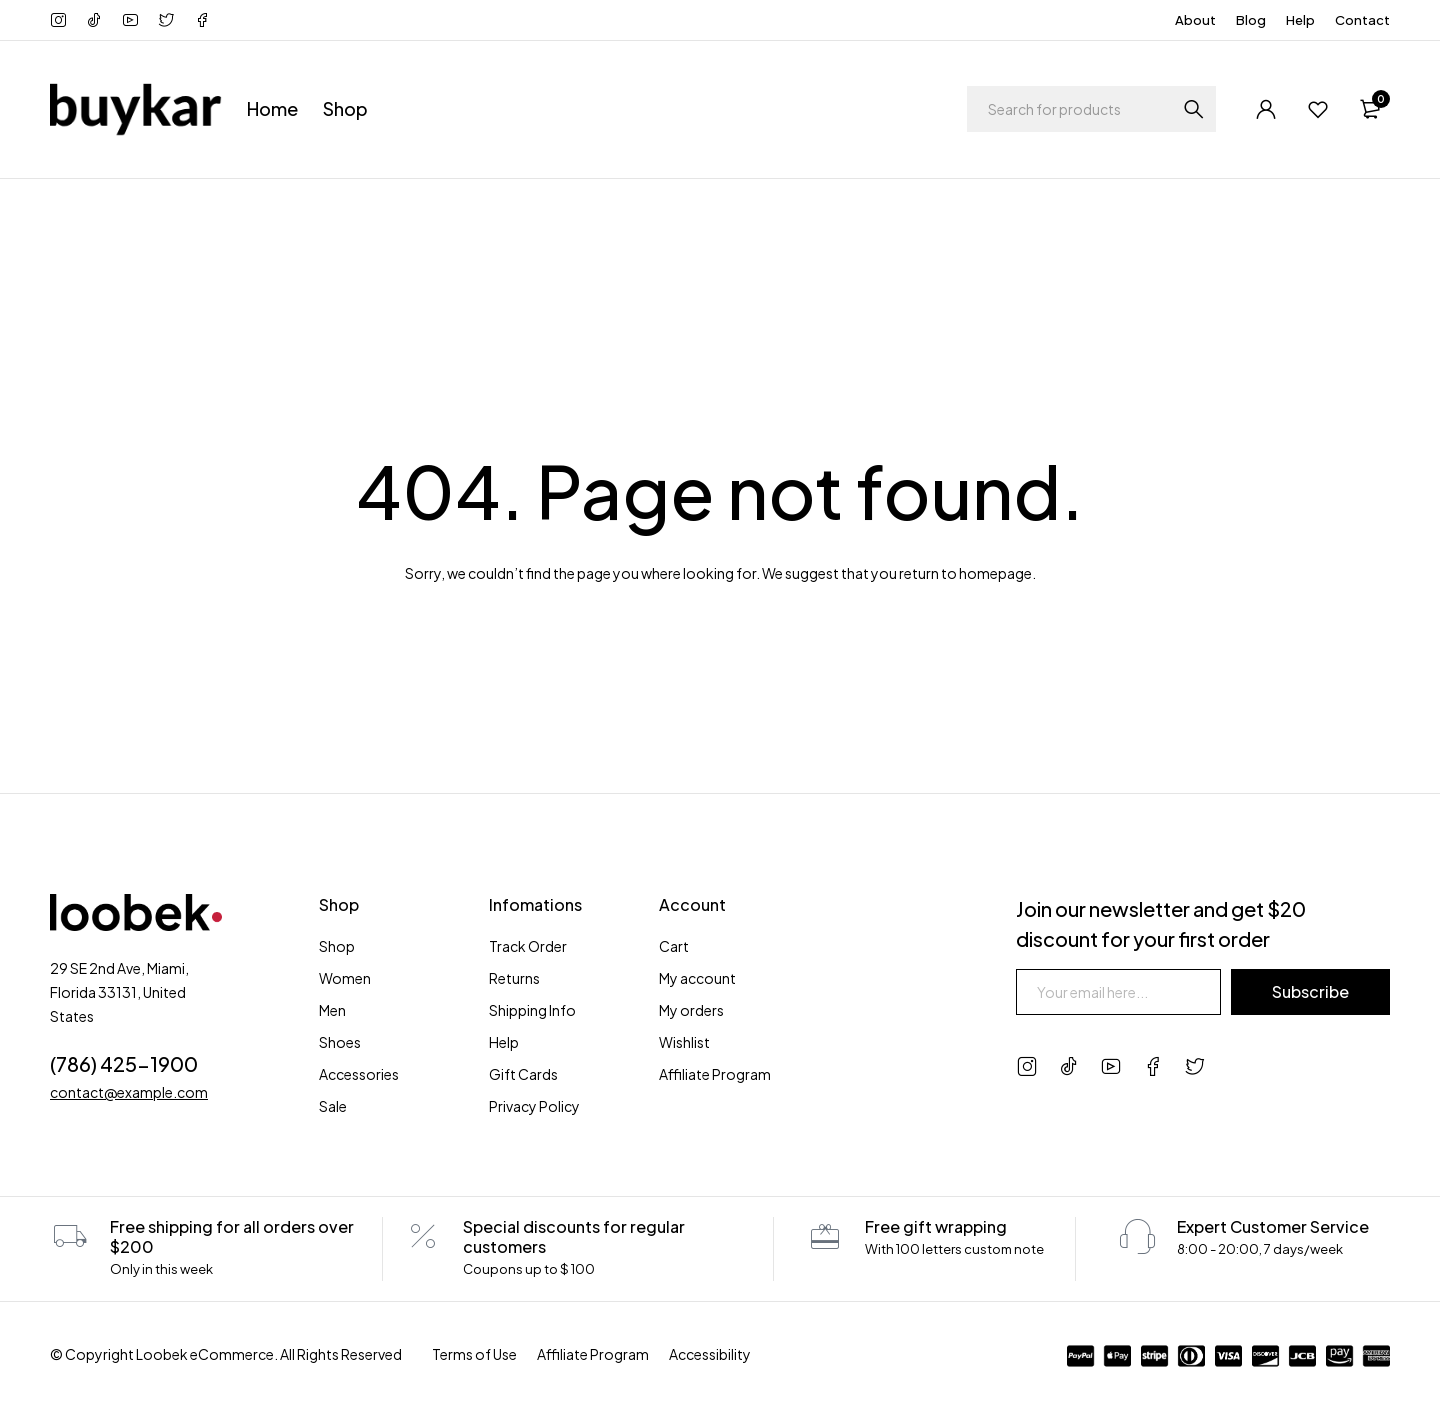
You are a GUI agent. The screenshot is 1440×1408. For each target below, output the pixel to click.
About (1195, 20)
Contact (1362, 20)
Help (1300, 20)
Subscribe (1310, 991)
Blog (1251, 20)
